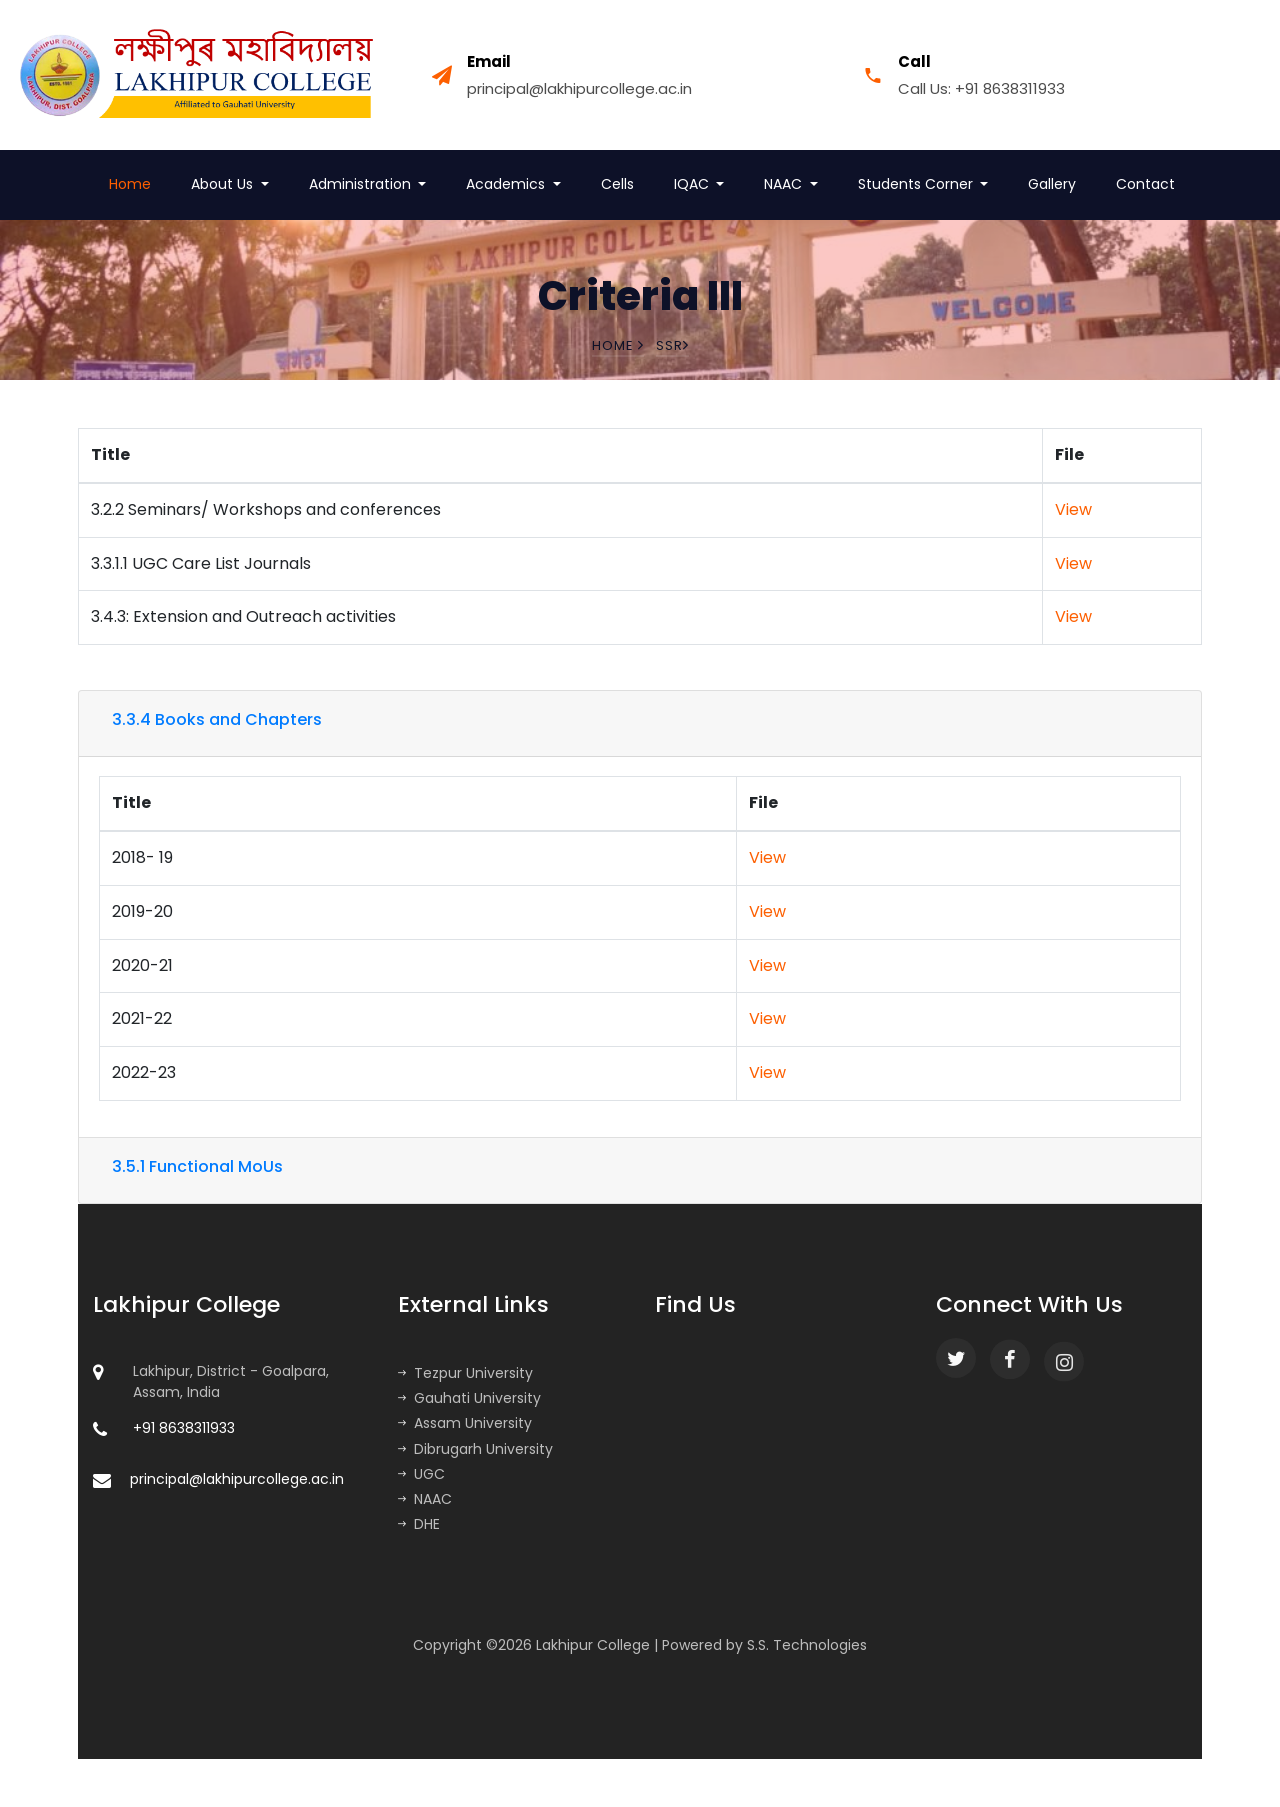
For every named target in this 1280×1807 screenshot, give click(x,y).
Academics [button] (507, 184)
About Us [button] (224, 184)
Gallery (1052, 184)
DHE (419, 1524)
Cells (617, 184)
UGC (421, 1474)
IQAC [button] (693, 184)
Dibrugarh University (475, 1449)
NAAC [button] (785, 184)
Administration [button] (362, 184)
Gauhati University (469, 1398)
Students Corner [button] (917, 184)
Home (130, 184)
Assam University (465, 1423)
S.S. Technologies (807, 1645)
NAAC (425, 1499)
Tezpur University (465, 1373)
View (1073, 509)
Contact (1145, 184)
